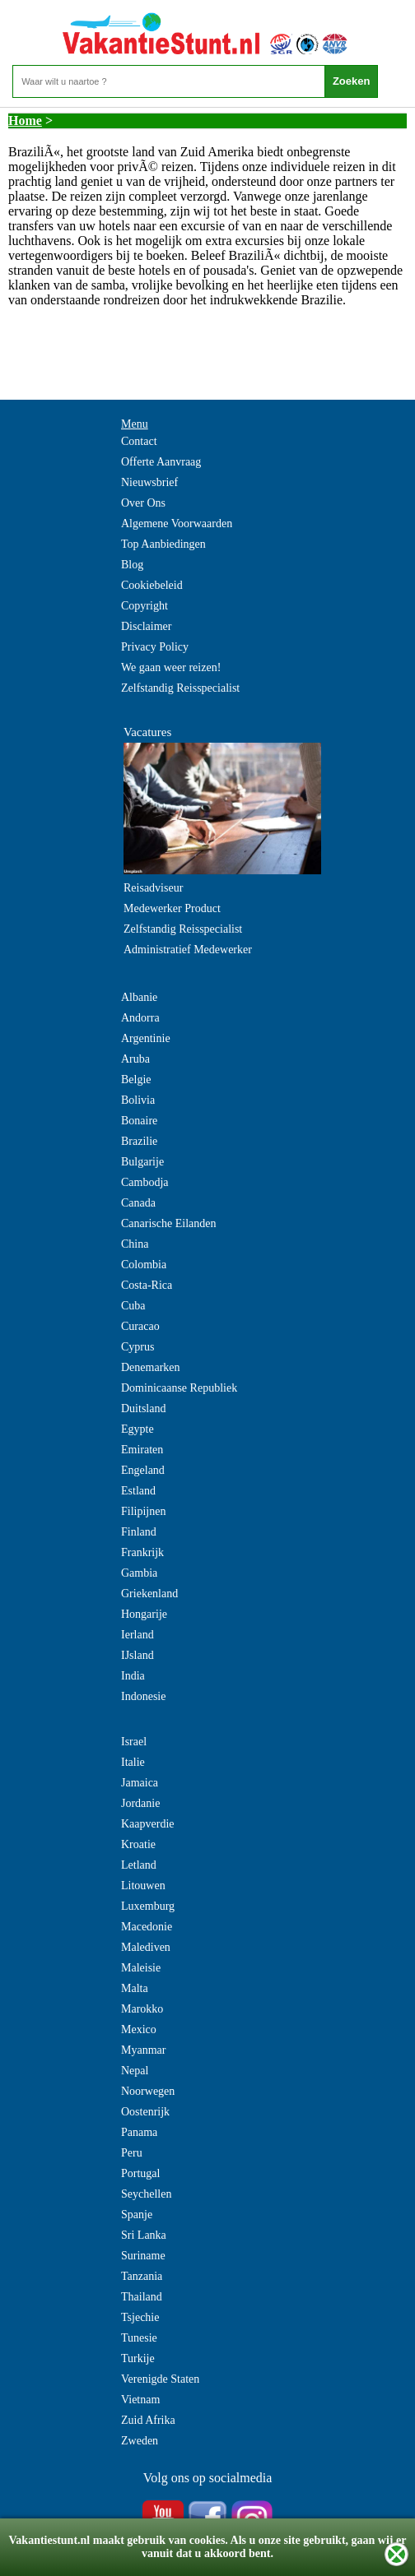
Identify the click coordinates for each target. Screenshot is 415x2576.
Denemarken (150, 1367)
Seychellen (146, 2194)
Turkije (138, 2358)
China (134, 1244)
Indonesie (143, 1696)
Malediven (145, 1947)
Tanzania (141, 2276)
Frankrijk (142, 1552)
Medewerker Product (172, 908)
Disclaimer (146, 626)
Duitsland (143, 1408)
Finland (138, 1532)
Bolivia (138, 1100)
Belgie (136, 1079)
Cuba (133, 1306)
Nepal (134, 2070)
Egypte (137, 1429)
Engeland (143, 1470)
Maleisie (141, 1968)
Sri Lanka (143, 2235)
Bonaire (139, 1120)
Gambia (139, 1573)
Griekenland (149, 1593)
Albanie (139, 997)
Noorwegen (148, 2091)
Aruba (135, 1059)
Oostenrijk (145, 2112)
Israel (134, 1741)
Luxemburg (148, 1906)
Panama (139, 2132)
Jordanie (140, 1803)
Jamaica (139, 1783)
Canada (138, 1203)
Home (25, 120)
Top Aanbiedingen (163, 544)
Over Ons (143, 503)
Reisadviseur (153, 888)
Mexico (138, 2029)
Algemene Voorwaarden (176, 523)
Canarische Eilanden (168, 1223)
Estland (138, 1491)
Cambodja (145, 1182)
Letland (138, 1865)
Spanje (136, 2214)
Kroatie (138, 1844)
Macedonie (146, 1926)
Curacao (140, 1326)
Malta (134, 1988)
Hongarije (144, 1614)
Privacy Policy (155, 647)
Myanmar (143, 2050)
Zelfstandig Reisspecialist (180, 688)
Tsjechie (140, 2317)
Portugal (140, 2173)
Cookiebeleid (152, 585)
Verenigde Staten (160, 2379)
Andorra (140, 1018)
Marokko (142, 2009)
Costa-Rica (146, 1285)
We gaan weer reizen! (171, 667)
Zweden (139, 2441)
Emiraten (142, 1449)
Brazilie (139, 1141)
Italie (133, 1762)
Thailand (141, 2297)
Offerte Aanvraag (161, 462)
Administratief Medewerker (188, 949)
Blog (132, 564)
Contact (139, 441)
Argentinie (145, 1038)
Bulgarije (142, 1162)
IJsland (137, 1655)
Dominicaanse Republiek (179, 1388)
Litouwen (143, 1885)
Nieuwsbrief (149, 482)
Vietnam (140, 2399)
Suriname (143, 2255)
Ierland (137, 1635)
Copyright (144, 606)
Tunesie (139, 2338)
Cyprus (137, 1347)
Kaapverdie (148, 1824)
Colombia (143, 1264)
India (133, 1676)
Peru (131, 2153)
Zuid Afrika (148, 2420)
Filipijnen (143, 1511)
